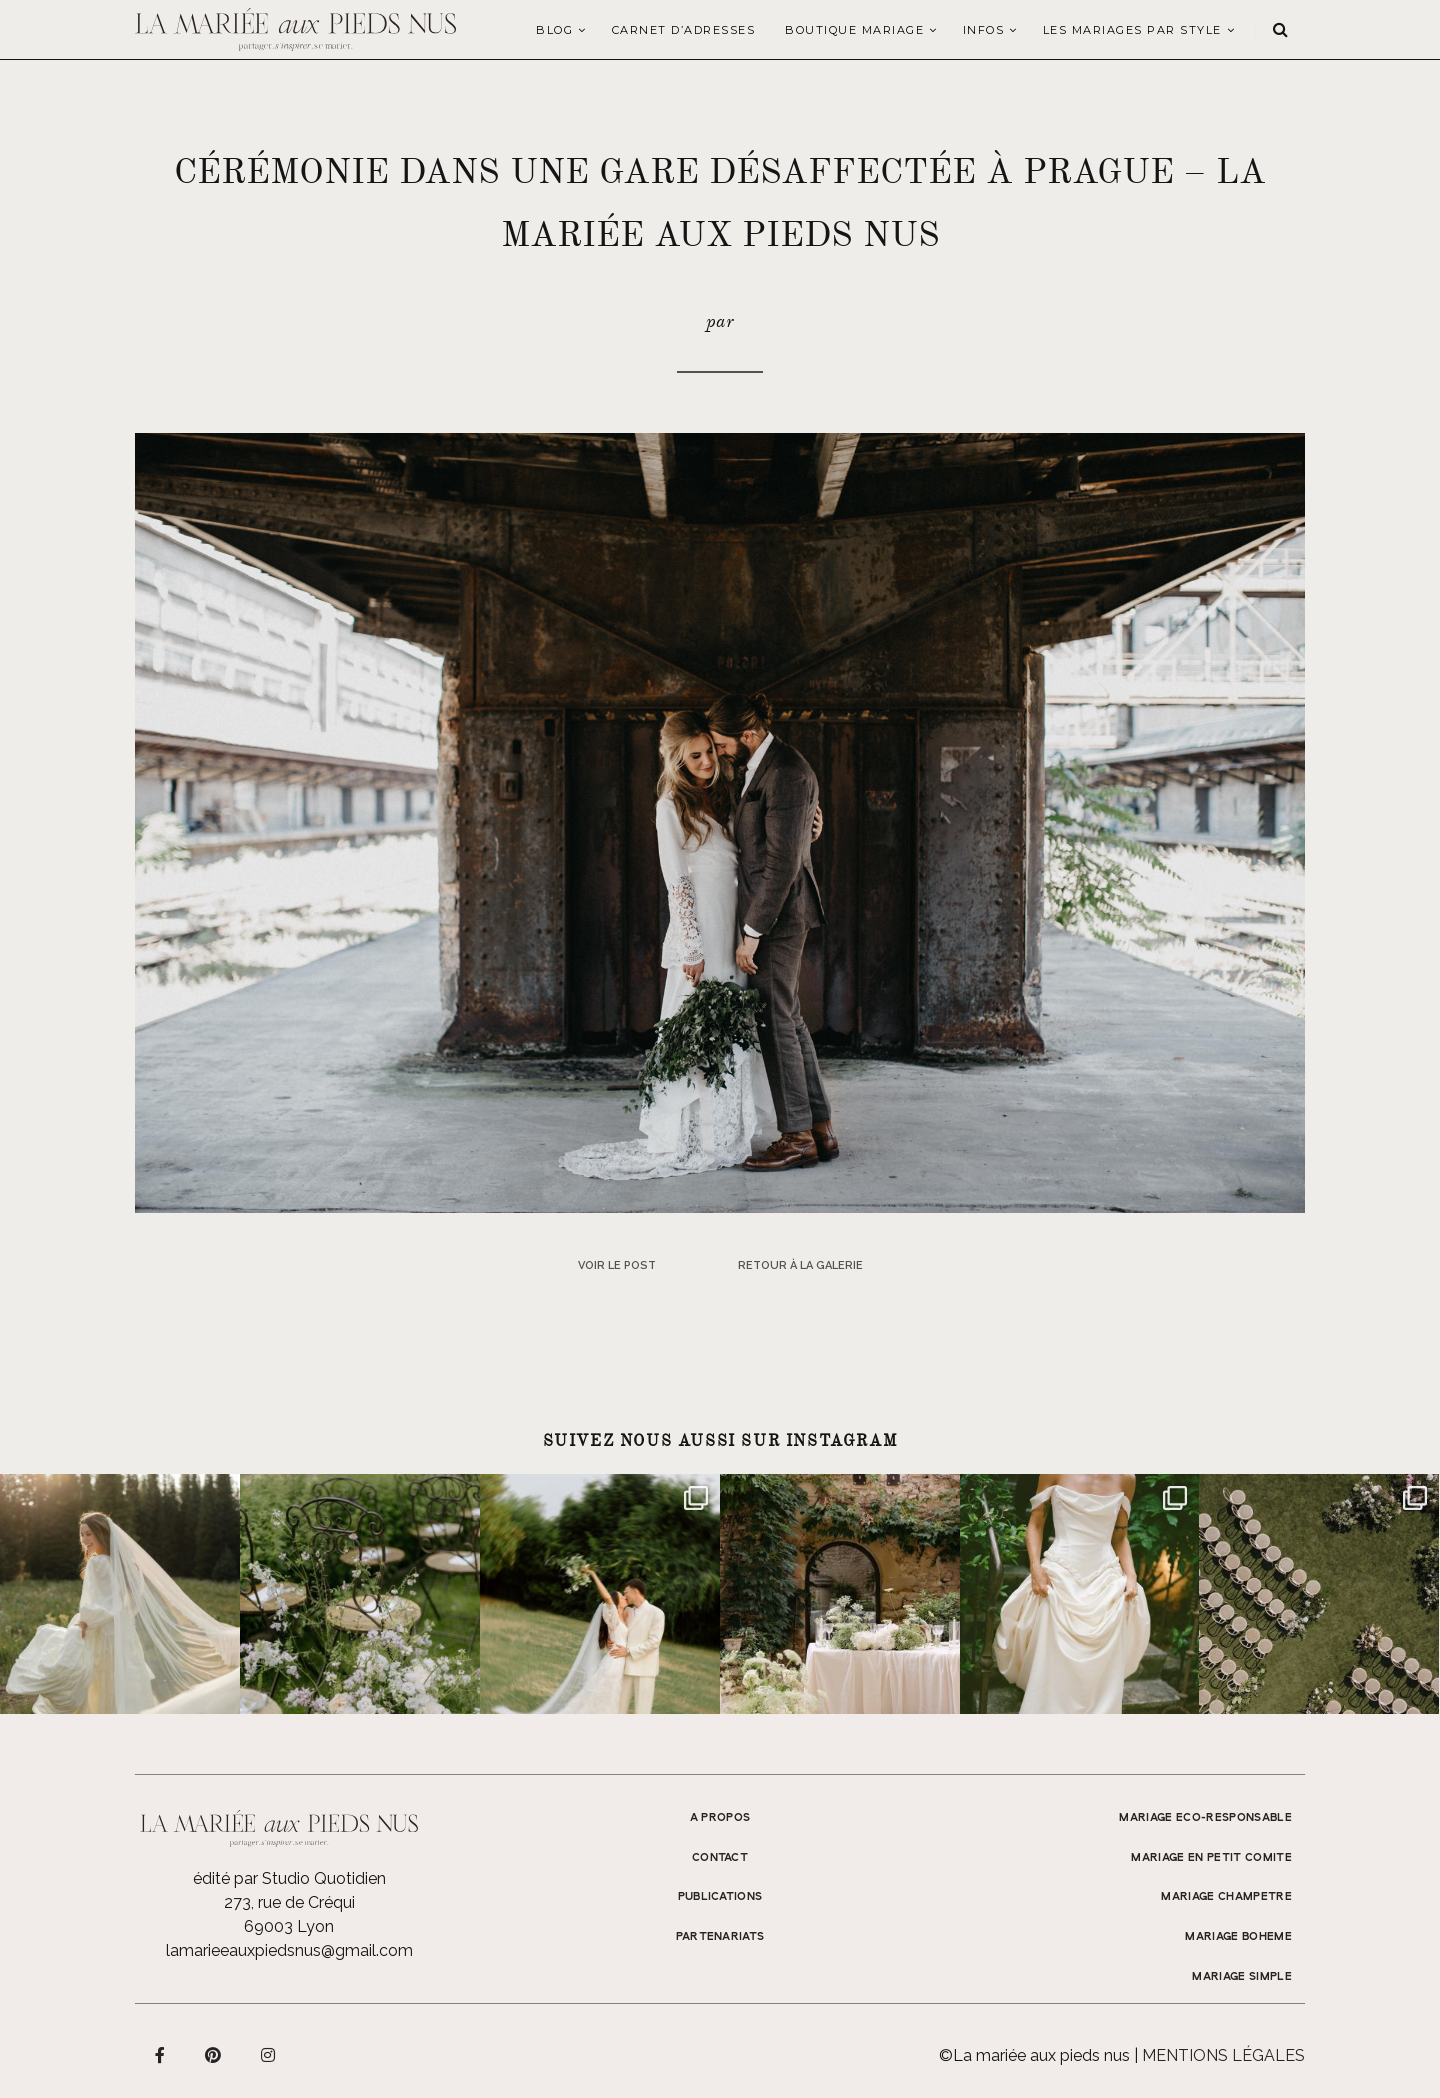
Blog (554, 30)
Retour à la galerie (800, 1265)
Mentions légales (1223, 2055)
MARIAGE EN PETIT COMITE (1211, 1858)
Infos (984, 30)
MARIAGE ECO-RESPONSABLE (1205, 1818)
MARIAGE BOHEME (1238, 1937)
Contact (720, 1858)
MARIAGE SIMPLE (1242, 1977)
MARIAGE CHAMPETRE (1226, 1897)
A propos (720, 1818)
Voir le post (617, 1265)
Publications (720, 1897)
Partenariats (720, 1937)
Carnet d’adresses (684, 30)
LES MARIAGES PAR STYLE (1132, 30)
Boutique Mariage (854, 30)
